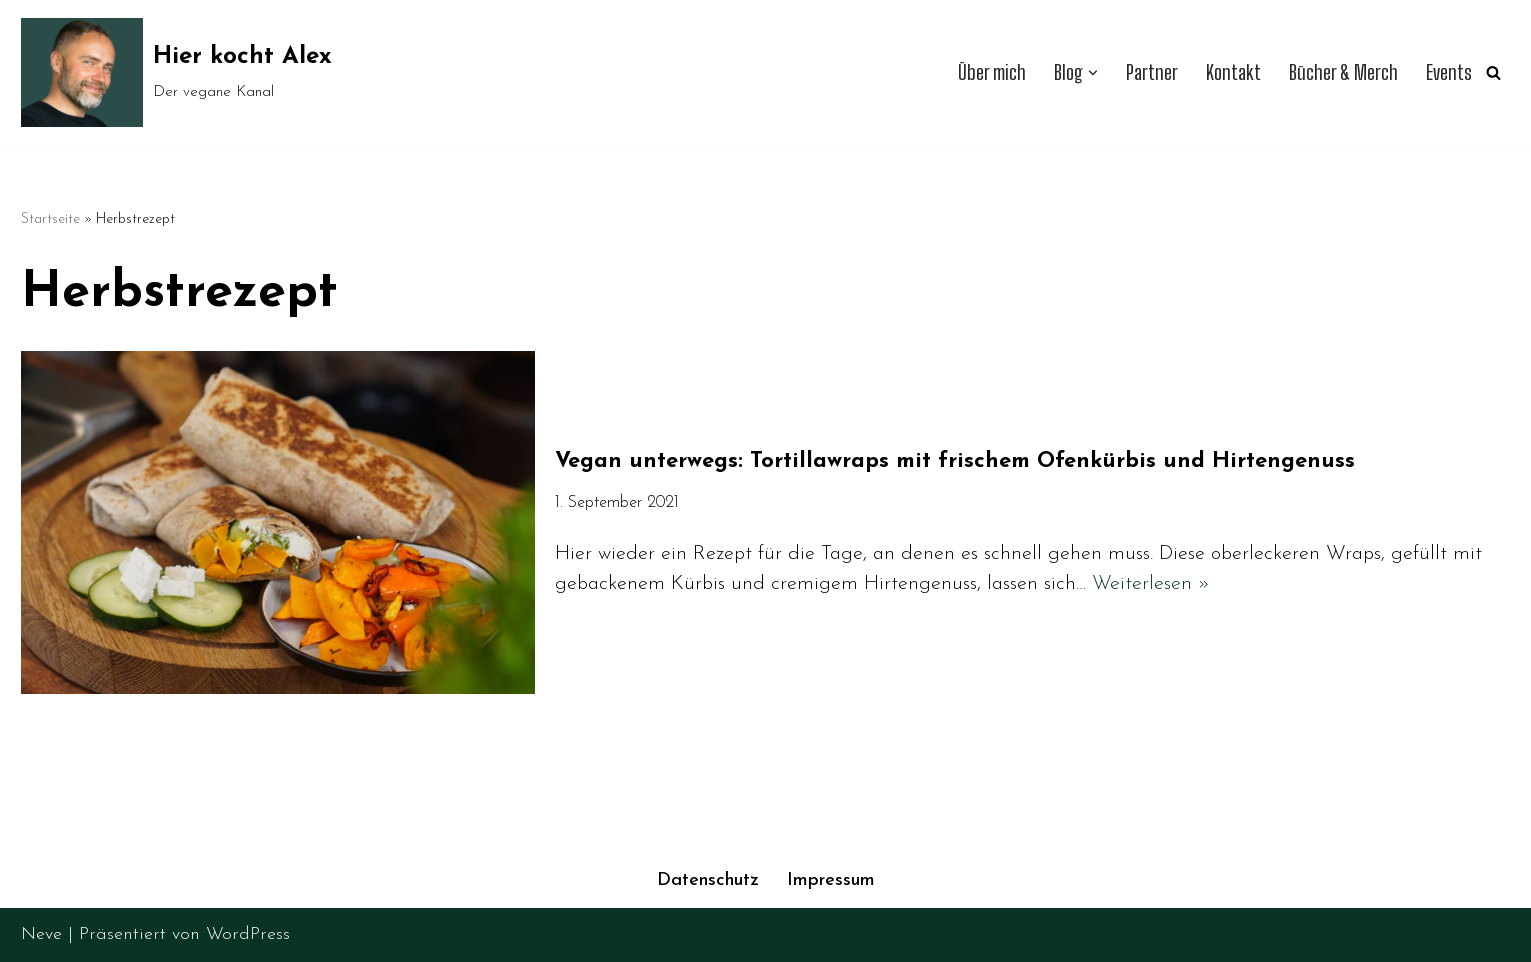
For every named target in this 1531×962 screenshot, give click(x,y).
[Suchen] (1493, 72)
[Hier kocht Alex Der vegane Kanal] (176, 72)
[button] (1093, 73)
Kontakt (1233, 72)
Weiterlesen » (1151, 584)
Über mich (992, 72)
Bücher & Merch (1343, 72)
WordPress (248, 934)
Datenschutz (708, 880)
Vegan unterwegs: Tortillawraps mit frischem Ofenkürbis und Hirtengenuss (955, 461)
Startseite (50, 219)
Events (1449, 72)
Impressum (831, 880)
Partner (1152, 72)
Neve (41, 934)
